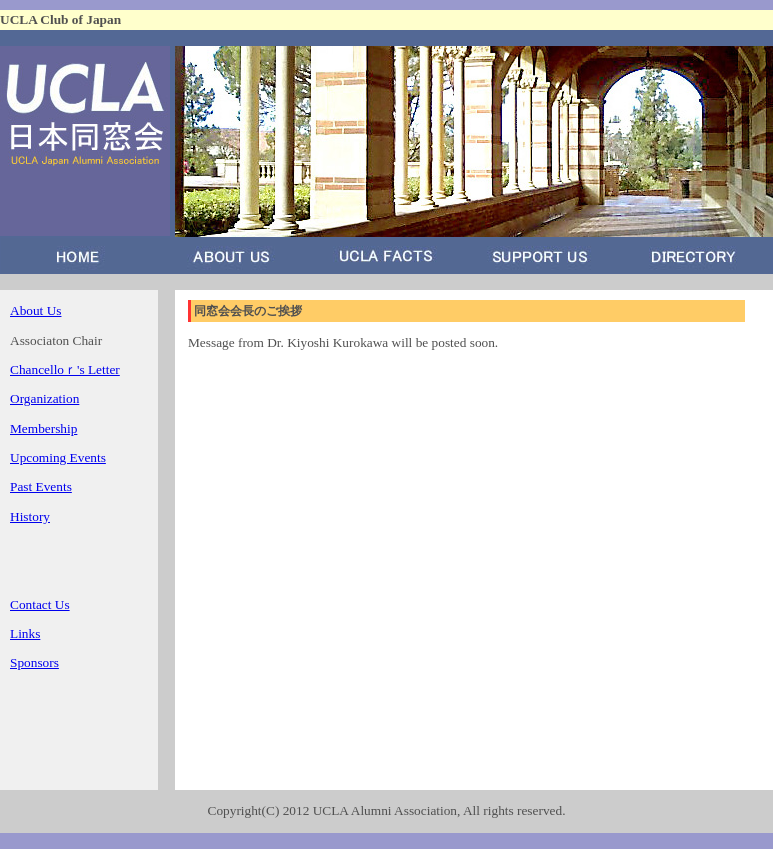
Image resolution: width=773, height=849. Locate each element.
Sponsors (34, 662)
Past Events (41, 486)
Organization (44, 398)
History (30, 516)
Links (25, 633)
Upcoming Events (58, 457)
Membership (43, 428)
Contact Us (40, 604)
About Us (35, 310)
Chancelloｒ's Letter (65, 369)
